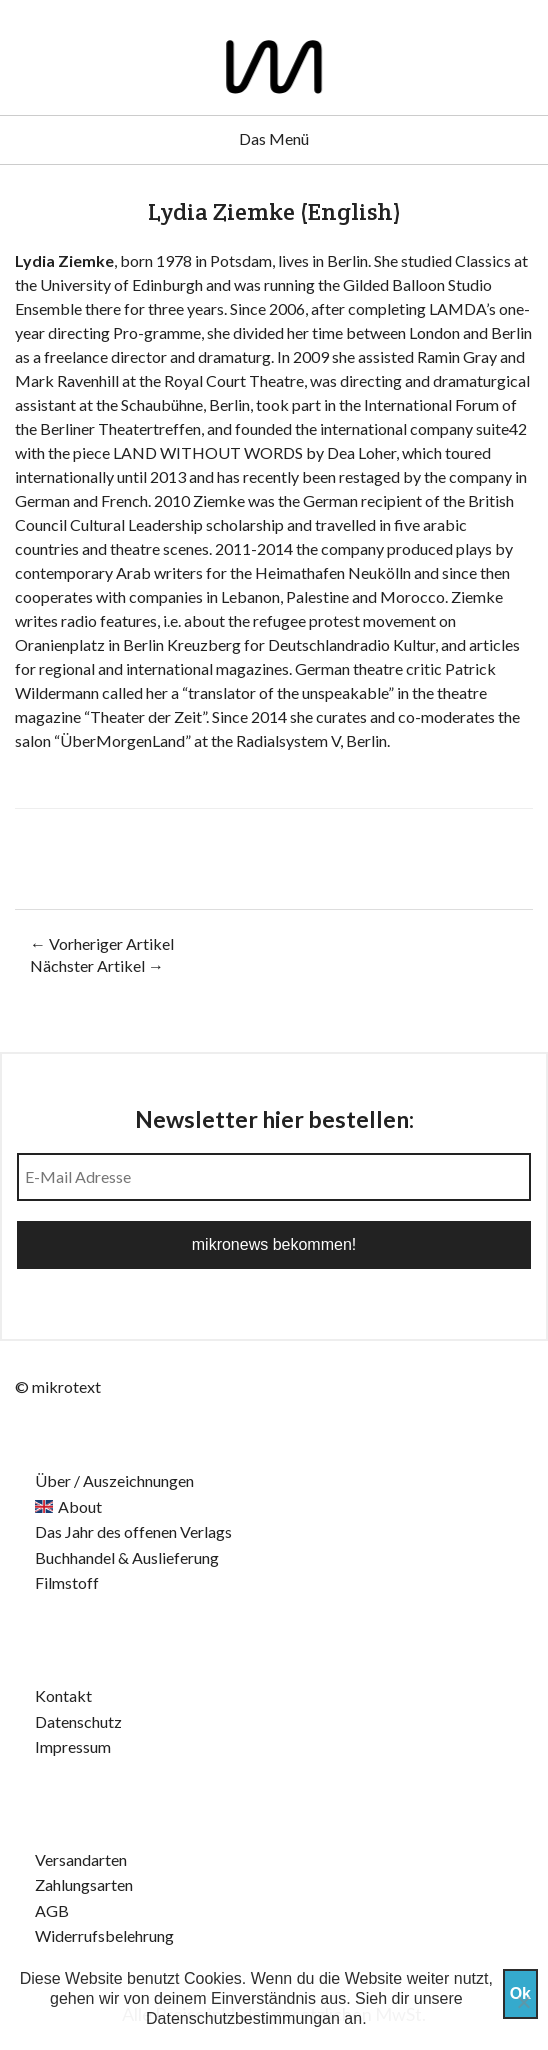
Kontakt (63, 1695)
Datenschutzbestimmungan (243, 2018)
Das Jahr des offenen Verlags (133, 1531)
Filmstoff (67, 1582)
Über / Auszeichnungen (114, 1480)
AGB (52, 1910)
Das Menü (274, 138)
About (80, 1506)
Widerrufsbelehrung (104, 1935)
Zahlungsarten (84, 1884)
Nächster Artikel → (97, 965)
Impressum (73, 1746)
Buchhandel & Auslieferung (127, 1557)
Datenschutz (78, 1721)
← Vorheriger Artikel (102, 943)
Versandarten (81, 1859)
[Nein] (523, 2002)
